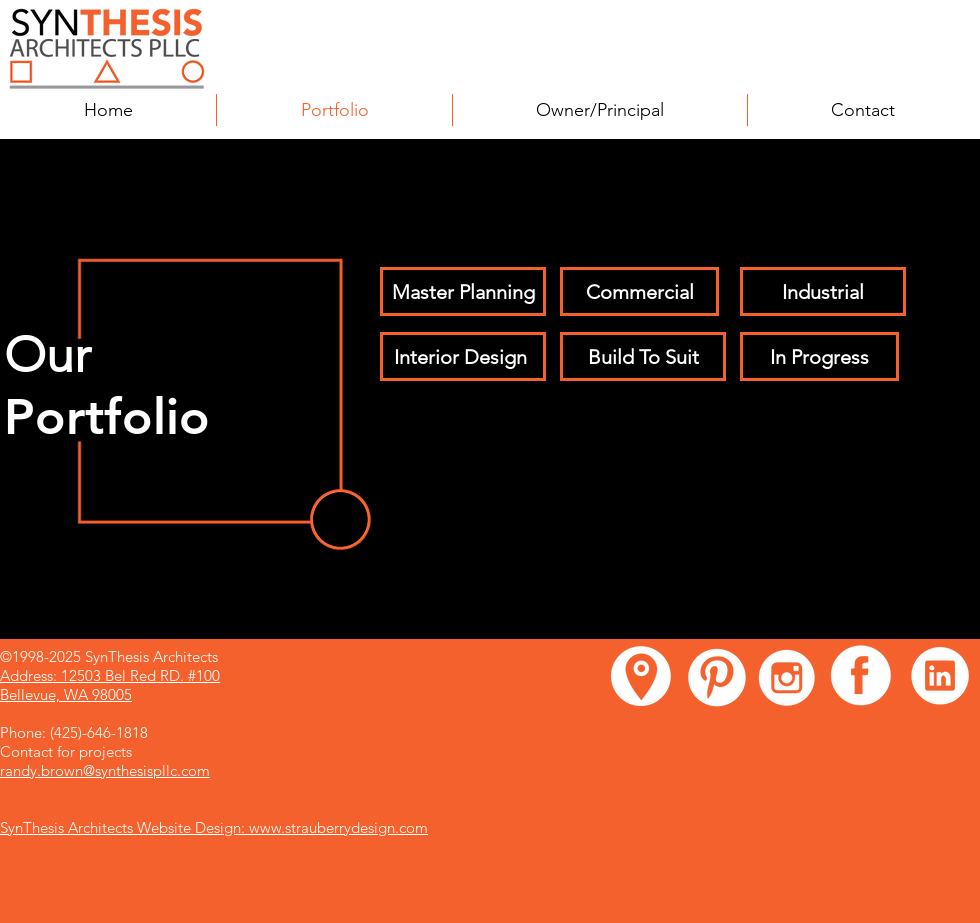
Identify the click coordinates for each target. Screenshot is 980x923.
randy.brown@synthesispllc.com (105, 770)
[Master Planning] (463, 291)
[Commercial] (639, 291)
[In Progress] (819, 356)
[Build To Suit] (643, 356)
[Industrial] (823, 291)
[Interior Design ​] (463, 356)
